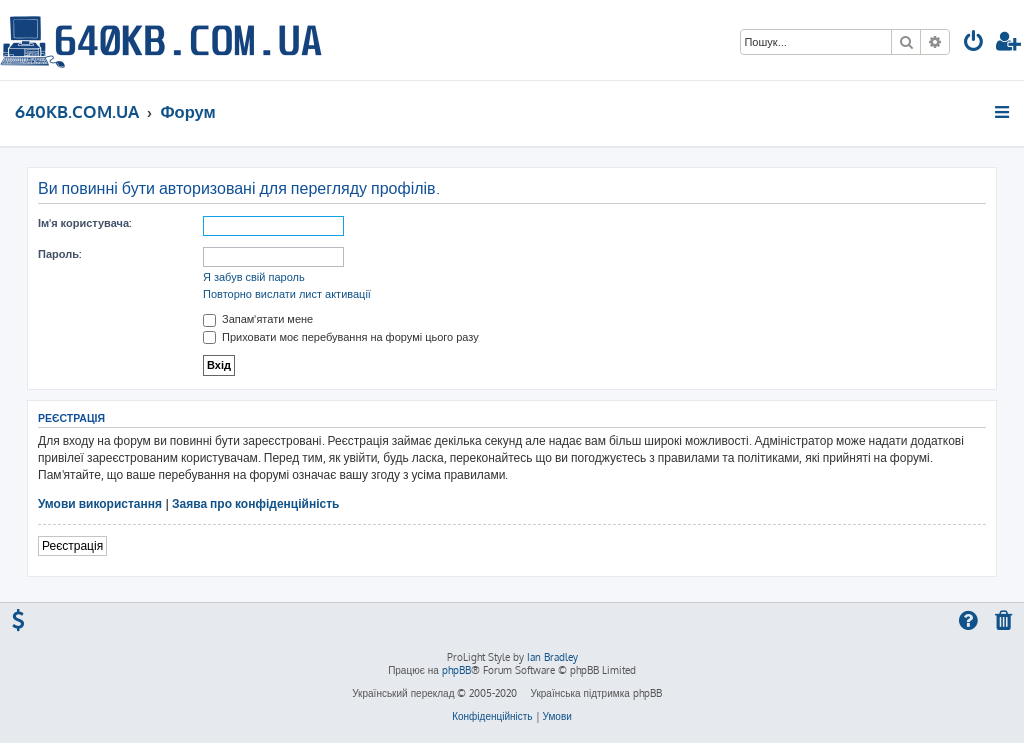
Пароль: (59, 254)
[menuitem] (974, 43)
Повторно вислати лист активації (287, 294)
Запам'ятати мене (258, 319)
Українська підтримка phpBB (595, 693)
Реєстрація (72, 545)
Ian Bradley (552, 657)
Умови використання (100, 503)
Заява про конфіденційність (255, 503)
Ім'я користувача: (84, 223)
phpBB (456, 670)
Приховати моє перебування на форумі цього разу (341, 337)
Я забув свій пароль (254, 277)
